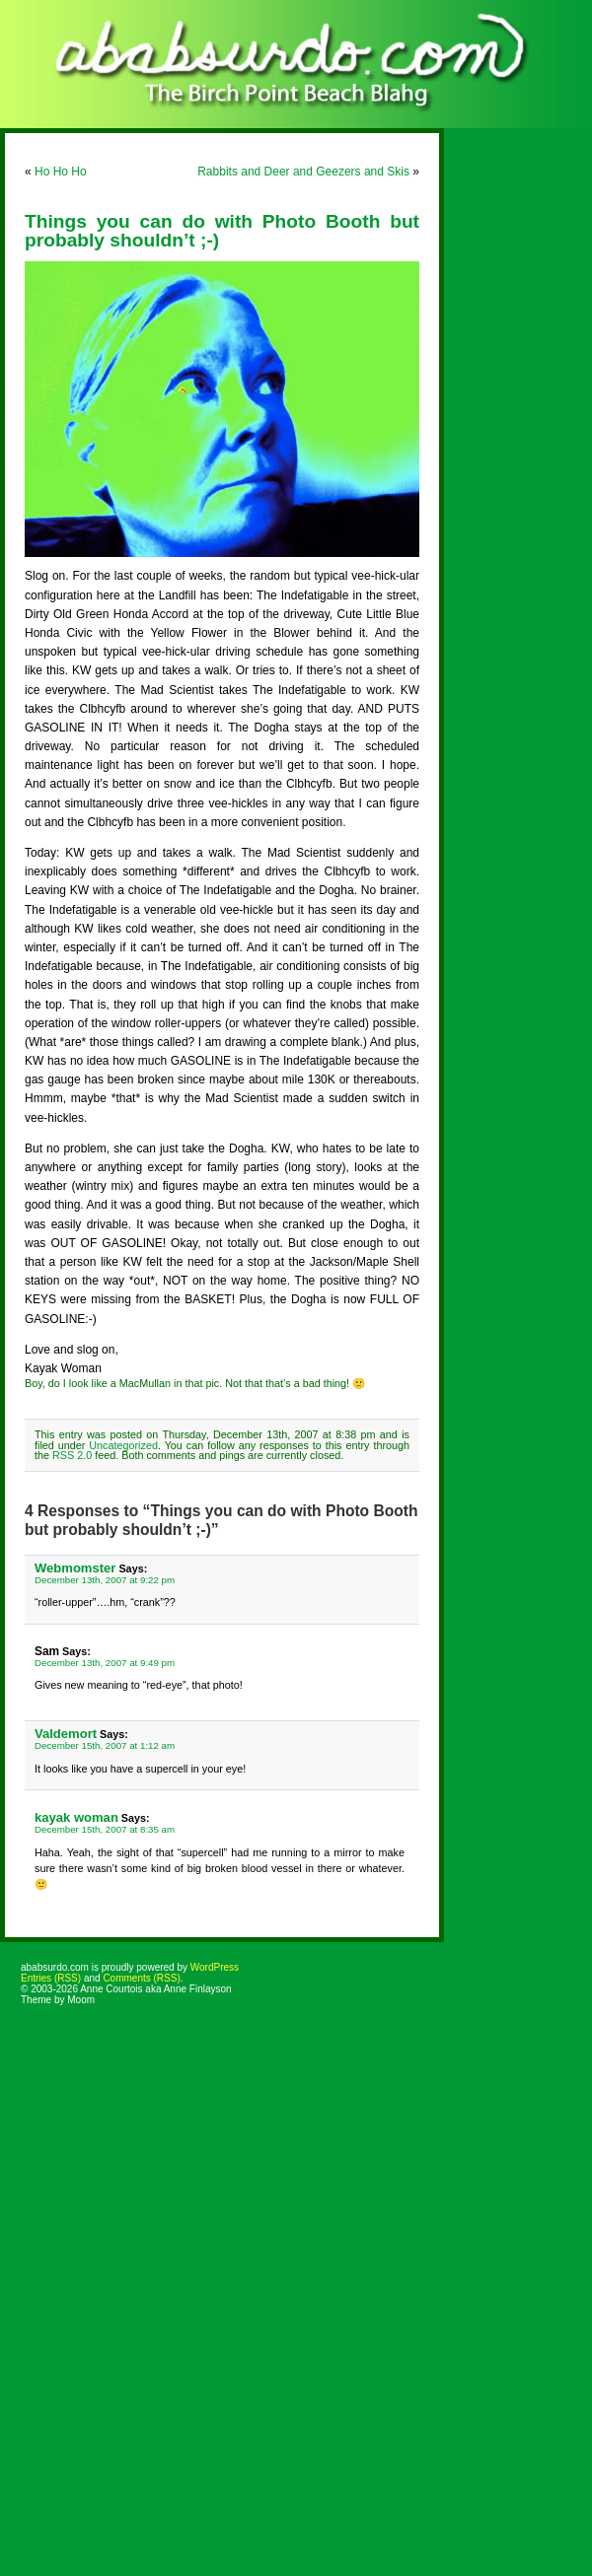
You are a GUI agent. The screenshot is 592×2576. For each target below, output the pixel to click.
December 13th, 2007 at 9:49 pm (105, 1662)
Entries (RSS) (51, 1978)
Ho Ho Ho (61, 171)
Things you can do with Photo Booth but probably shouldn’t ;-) (222, 230)
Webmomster (75, 1568)
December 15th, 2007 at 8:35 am (105, 1829)
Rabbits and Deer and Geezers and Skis (303, 171)
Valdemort (66, 1733)
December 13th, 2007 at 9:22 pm (105, 1579)
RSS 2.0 (72, 1455)
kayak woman (76, 1817)
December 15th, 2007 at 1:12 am (105, 1745)
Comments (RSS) (141, 1978)
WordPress (214, 1967)
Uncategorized (123, 1445)
